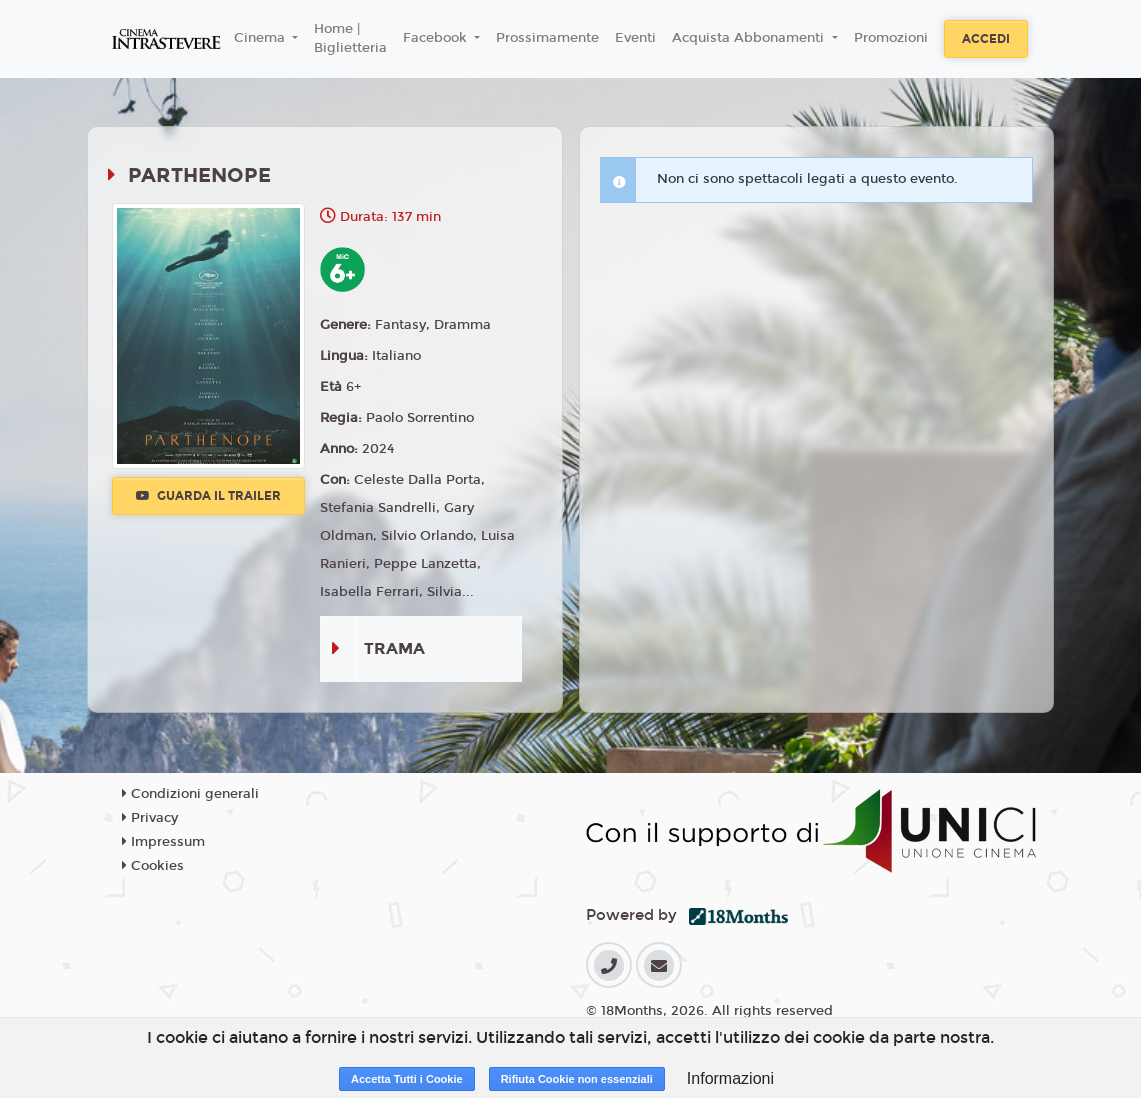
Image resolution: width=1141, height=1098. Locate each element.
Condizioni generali (190, 794)
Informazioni (730, 1078)
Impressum (163, 842)
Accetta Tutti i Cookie (407, 1079)
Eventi (635, 38)
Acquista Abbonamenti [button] (750, 38)
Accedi (986, 39)
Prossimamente (547, 38)
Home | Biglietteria (350, 39)
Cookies (153, 866)
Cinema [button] (261, 38)
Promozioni (891, 38)
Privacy (150, 818)
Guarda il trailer (208, 496)
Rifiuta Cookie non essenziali (577, 1079)
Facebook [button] (437, 38)
